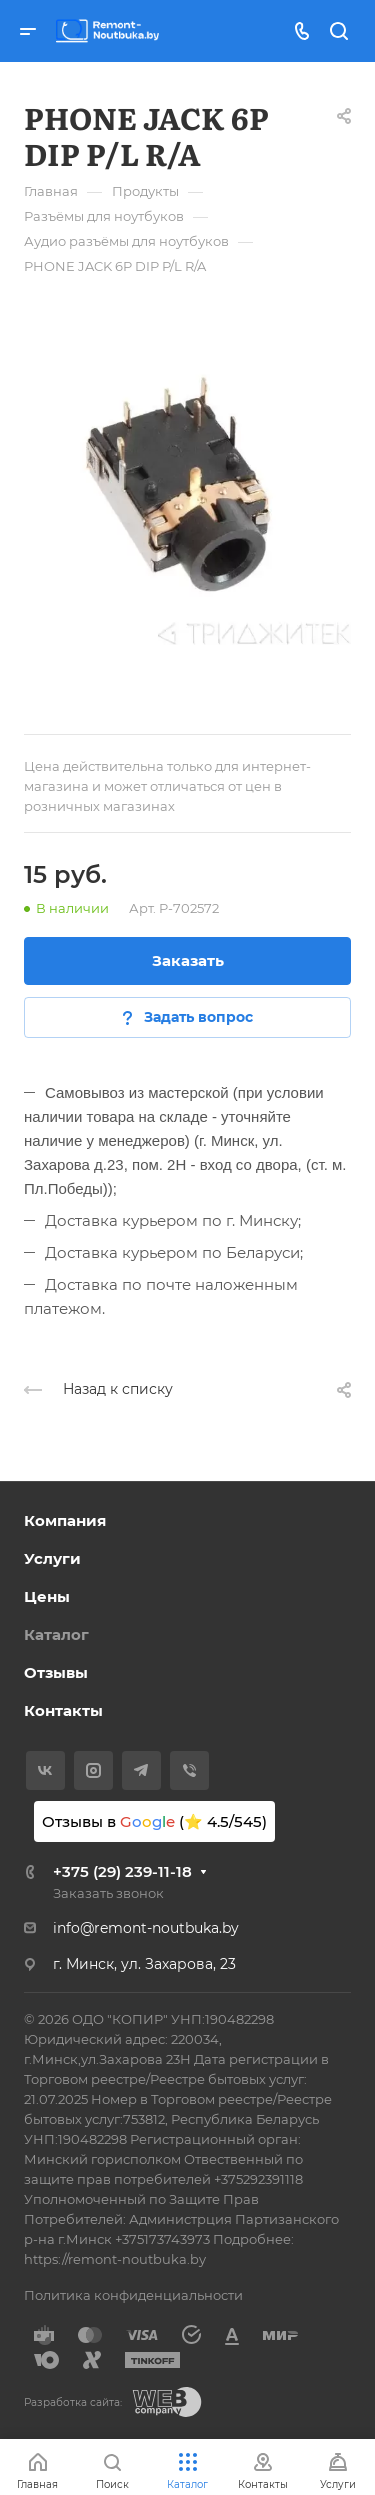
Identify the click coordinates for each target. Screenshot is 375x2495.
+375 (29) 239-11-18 (122, 1871)
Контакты (63, 1710)
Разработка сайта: (73, 2402)
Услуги (52, 1558)
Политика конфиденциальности (133, 2295)
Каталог (56, 1634)
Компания (65, 1520)
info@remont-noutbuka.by (146, 1928)
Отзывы (56, 1672)
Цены (47, 1596)
